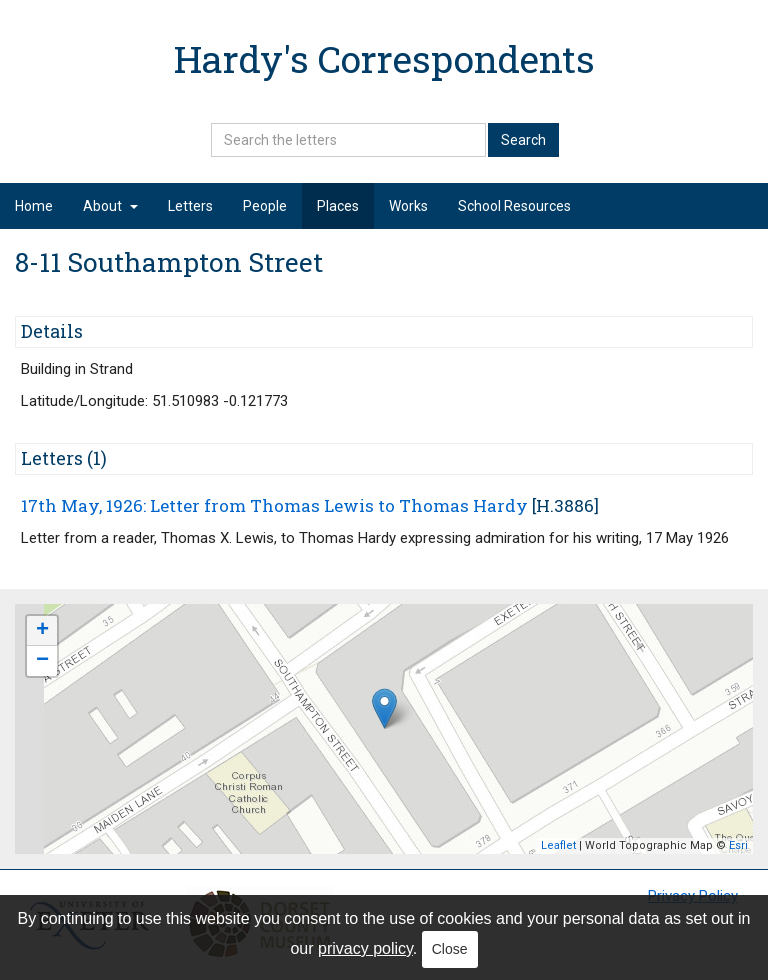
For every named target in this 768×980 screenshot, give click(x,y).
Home (34, 206)
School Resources (514, 206)
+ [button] (42, 631)
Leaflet (558, 845)
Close (450, 949)
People (265, 206)
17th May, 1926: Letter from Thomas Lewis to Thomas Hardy (274, 505)
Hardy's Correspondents (384, 58)
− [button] (42, 661)
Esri (738, 845)
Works (408, 206)
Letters (190, 206)
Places (338, 206)
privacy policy (365, 948)
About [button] (110, 206)
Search (523, 140)
